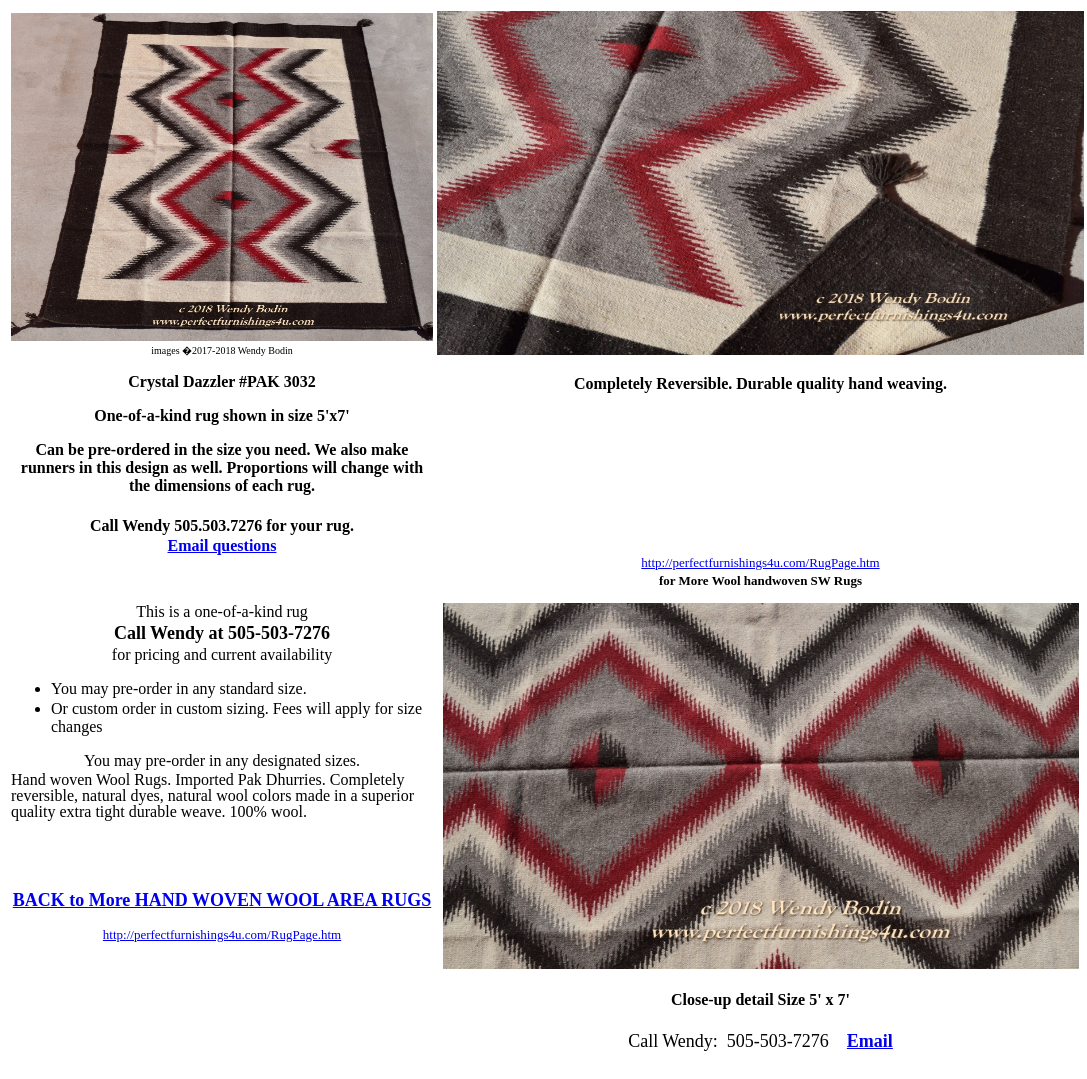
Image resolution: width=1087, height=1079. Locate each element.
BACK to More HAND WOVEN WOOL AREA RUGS (222, 900)
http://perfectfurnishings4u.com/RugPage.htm (760, 562)
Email (870, 1041)
